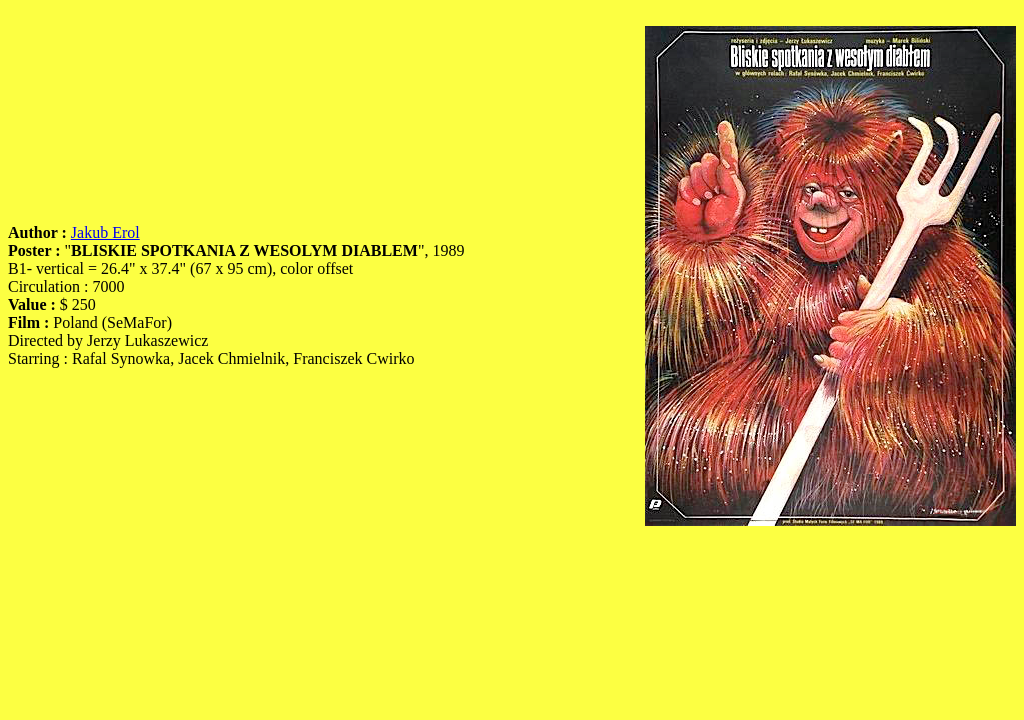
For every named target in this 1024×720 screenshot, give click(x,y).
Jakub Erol (105, 232)
